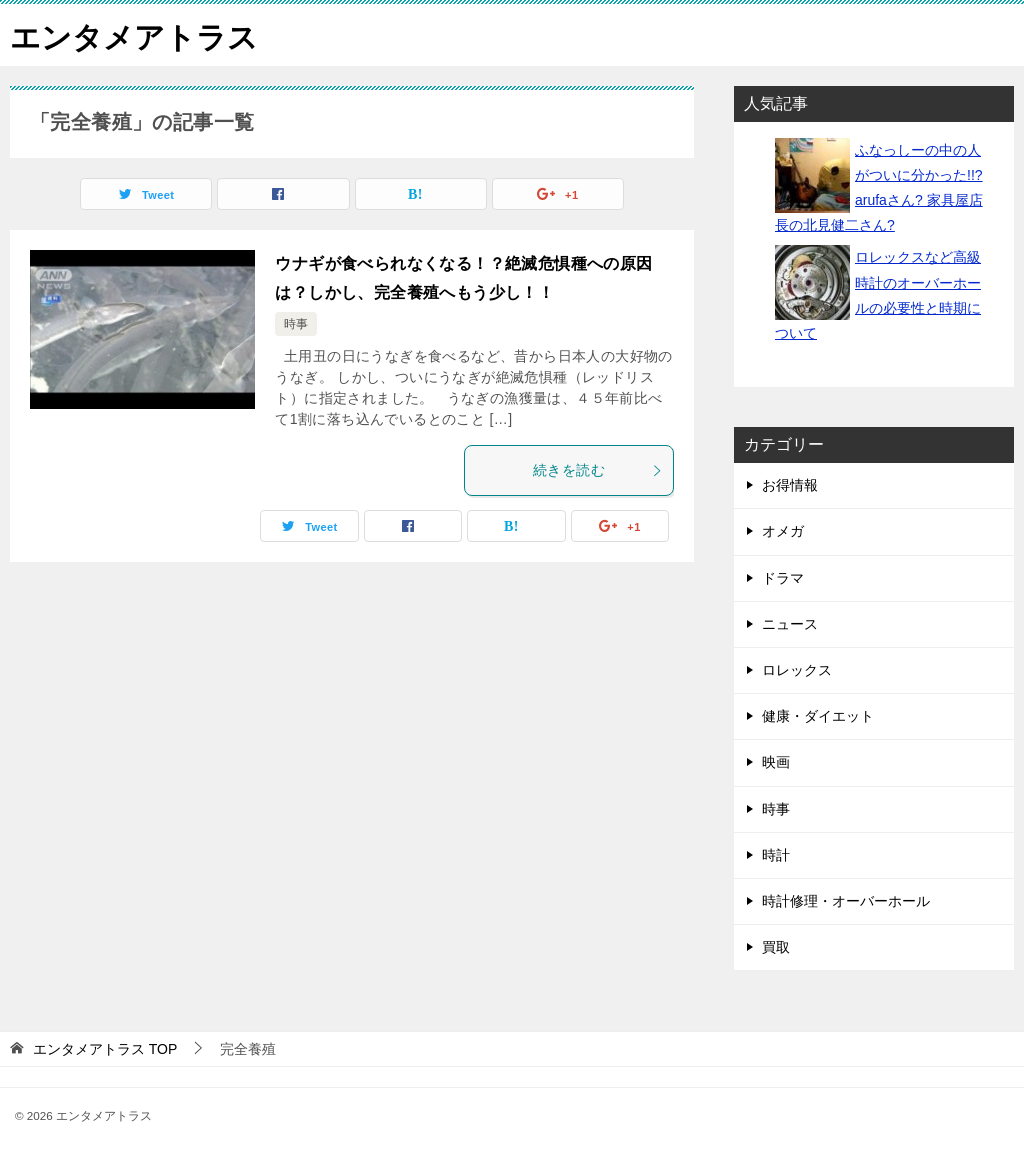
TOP (105, 1049)
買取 (776, 946)
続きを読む (598, 470)
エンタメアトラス (134, 34)
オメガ (783, 531)
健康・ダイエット (818, 715)
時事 (296, 324)
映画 (776, 762)
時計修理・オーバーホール (846, 900)
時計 (776, 854)
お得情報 (790, 485)
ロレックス (797, 669)
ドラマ (783, 577)
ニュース (790, 623)
